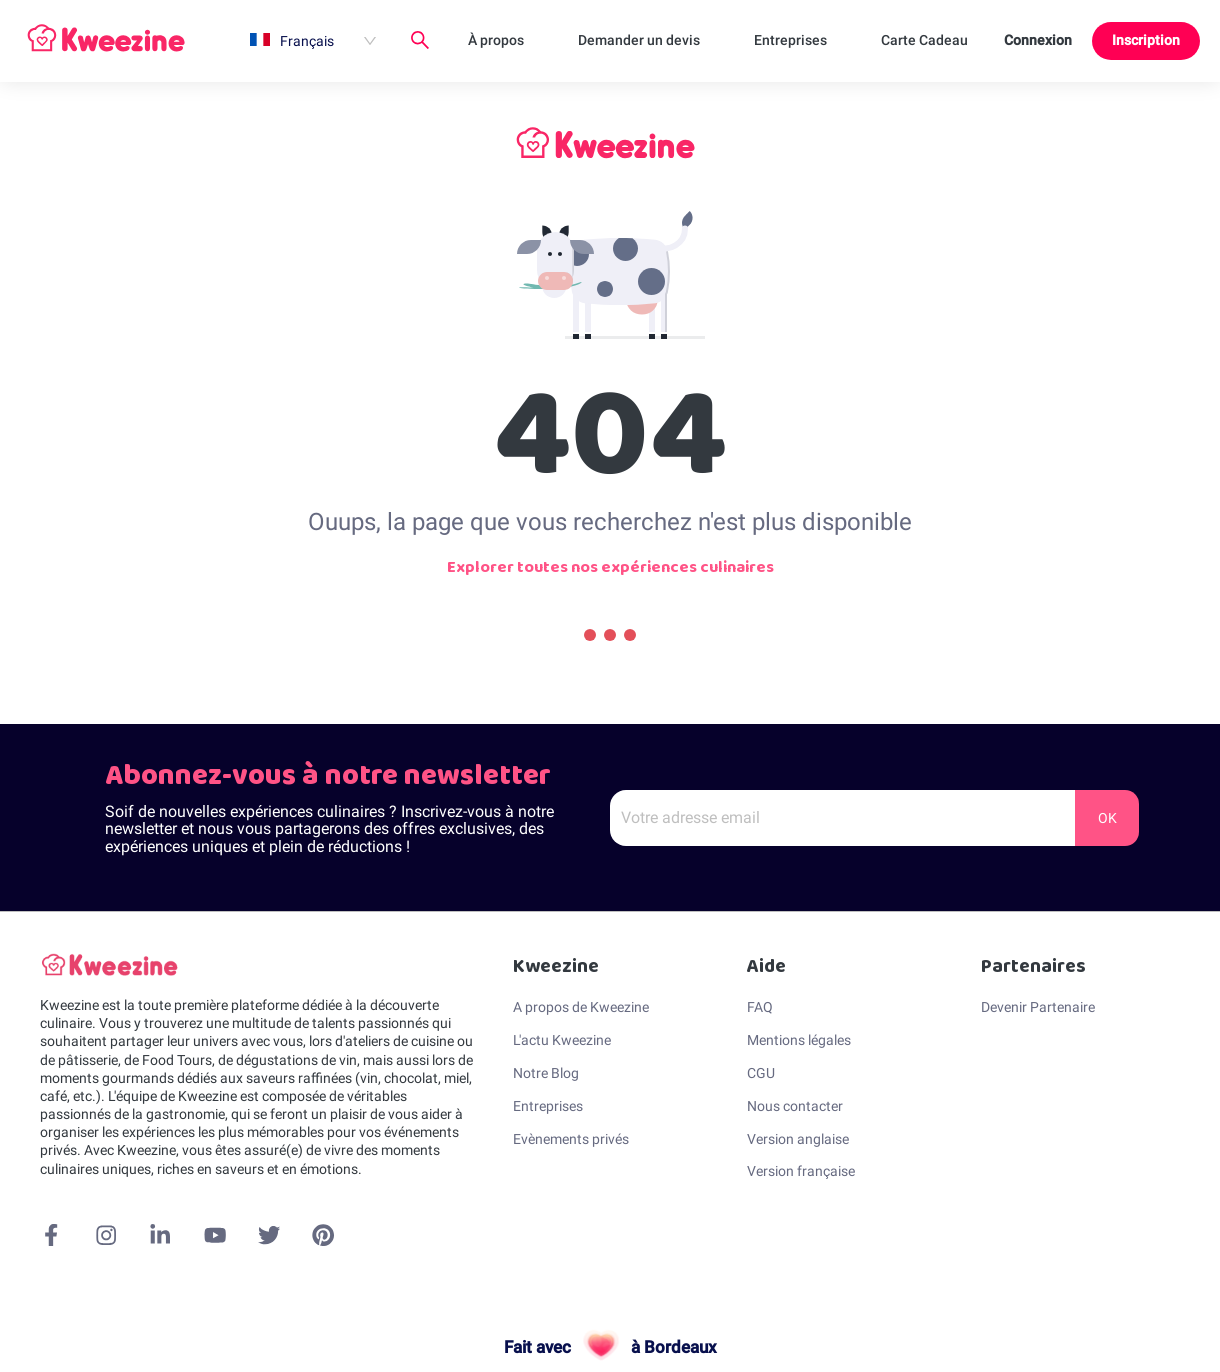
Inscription (1146, 40)
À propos (496, 40)
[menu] (611, 40)
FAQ (760, 1007)
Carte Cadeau (924, 40)
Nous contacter (795, 1106)
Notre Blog (546, 1073)
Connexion (1038, 40)
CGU (761, 1073)
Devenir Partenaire (1038, 1007)
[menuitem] (313, 41)
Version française (801, 1171)
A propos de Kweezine (581, 1007)
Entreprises (790, 40)
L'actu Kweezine (562, 1040)
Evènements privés (571, 1139)
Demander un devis (639, 40)
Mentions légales (799, 1040)
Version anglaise (798, 1139)
